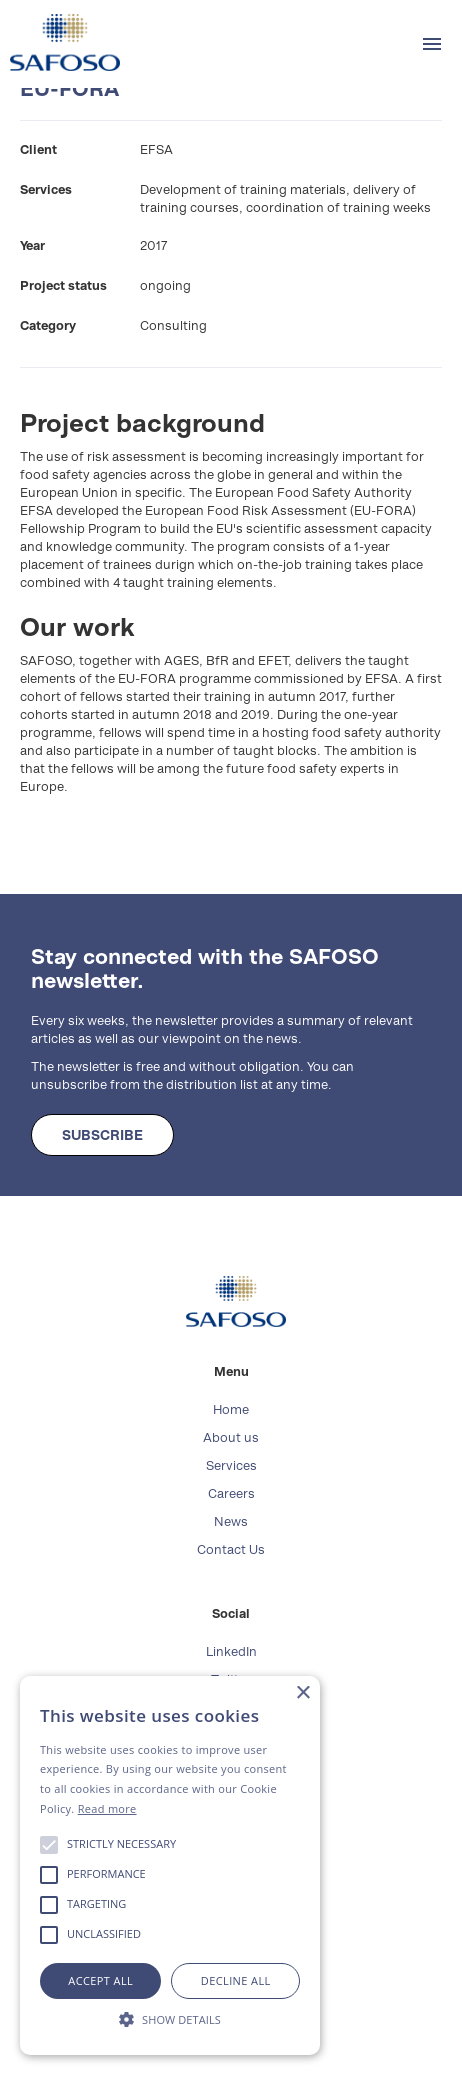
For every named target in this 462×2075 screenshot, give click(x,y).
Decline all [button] (236, 1980)
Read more (107, 1808)
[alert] (170, 1865)
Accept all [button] (100, 1980)
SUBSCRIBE (102, 1135)
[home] (60, 42)
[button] (432, 44)
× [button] (302, 1693)
